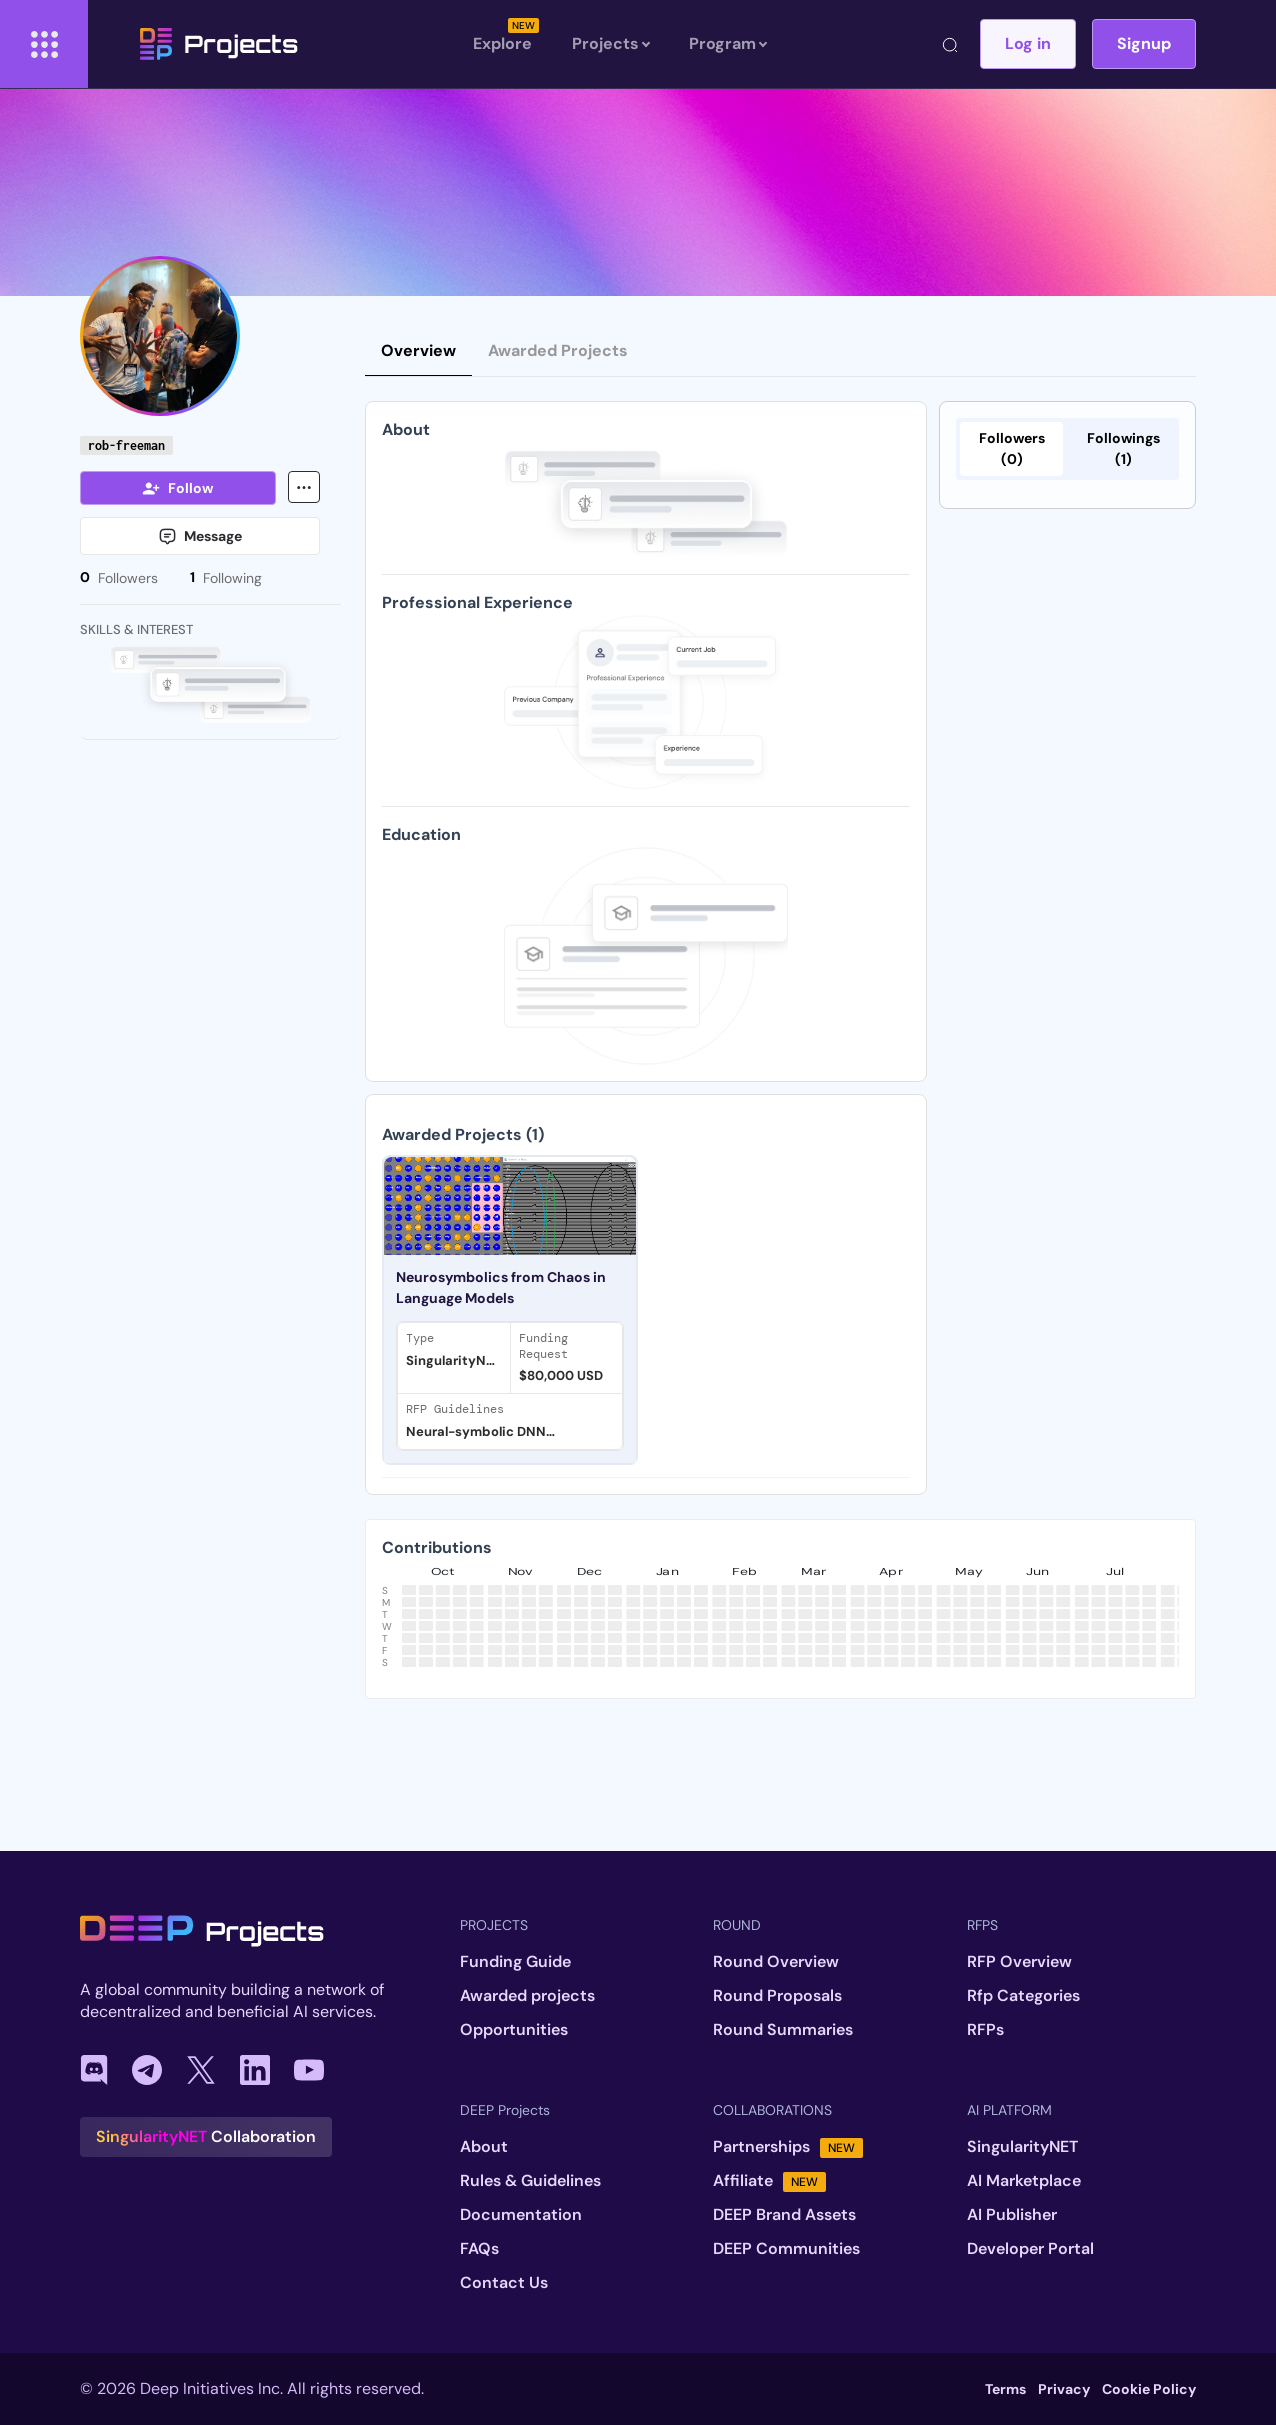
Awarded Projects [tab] (558, 350)
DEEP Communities (786, 2249)
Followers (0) (1012, 448)
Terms (1005, 2389)
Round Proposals (777, 1996)
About (484, 2147)
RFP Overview (1019, 1962)
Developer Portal (1030, 2249)
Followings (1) (1123, 448)
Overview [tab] (418, 350)
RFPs (985, 2030)
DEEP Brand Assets (784, 2215)
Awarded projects (527, 1996)
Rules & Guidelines (530, 2181)
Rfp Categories (1023, 1996)
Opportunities (514, 2030)
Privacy (1064, 2389)
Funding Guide (515, 1962)
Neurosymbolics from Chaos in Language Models (501, 1287)
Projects (219, 44)
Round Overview (776, 1962)
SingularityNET (1022, 2147)
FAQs (479, 2249)
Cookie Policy (1149, 2389)
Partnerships (788, 2147)
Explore (502, 43)
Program (727, 44)
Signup (1144, 43)
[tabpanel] (646, 1294)
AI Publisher (1012, 2215)
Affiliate (769, 2181)
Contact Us (504, 2283)
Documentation (521, 2215)
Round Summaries (783, 2030)
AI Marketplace (1024, 2181)
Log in (1028, 43)
